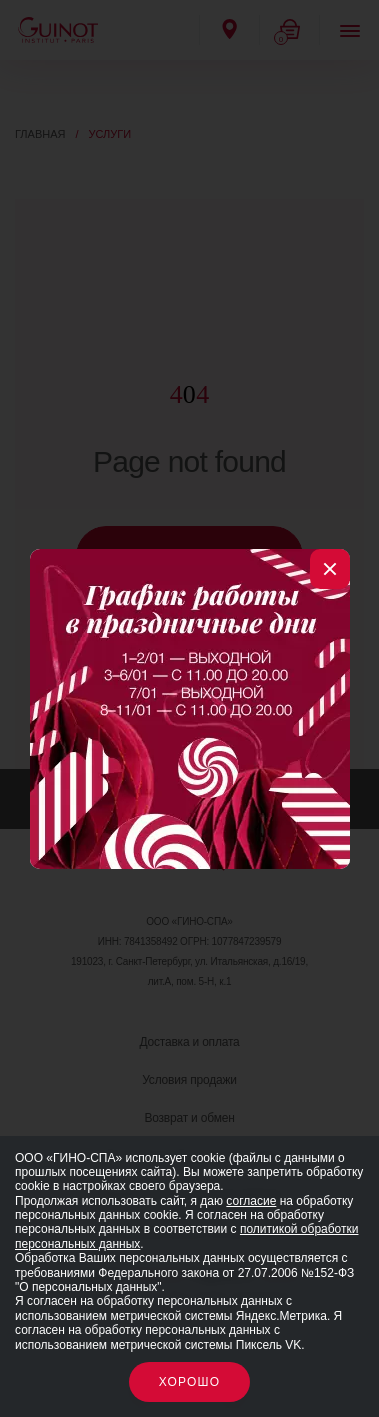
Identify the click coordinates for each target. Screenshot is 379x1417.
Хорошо (190, 1382)
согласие (251, 1201)
